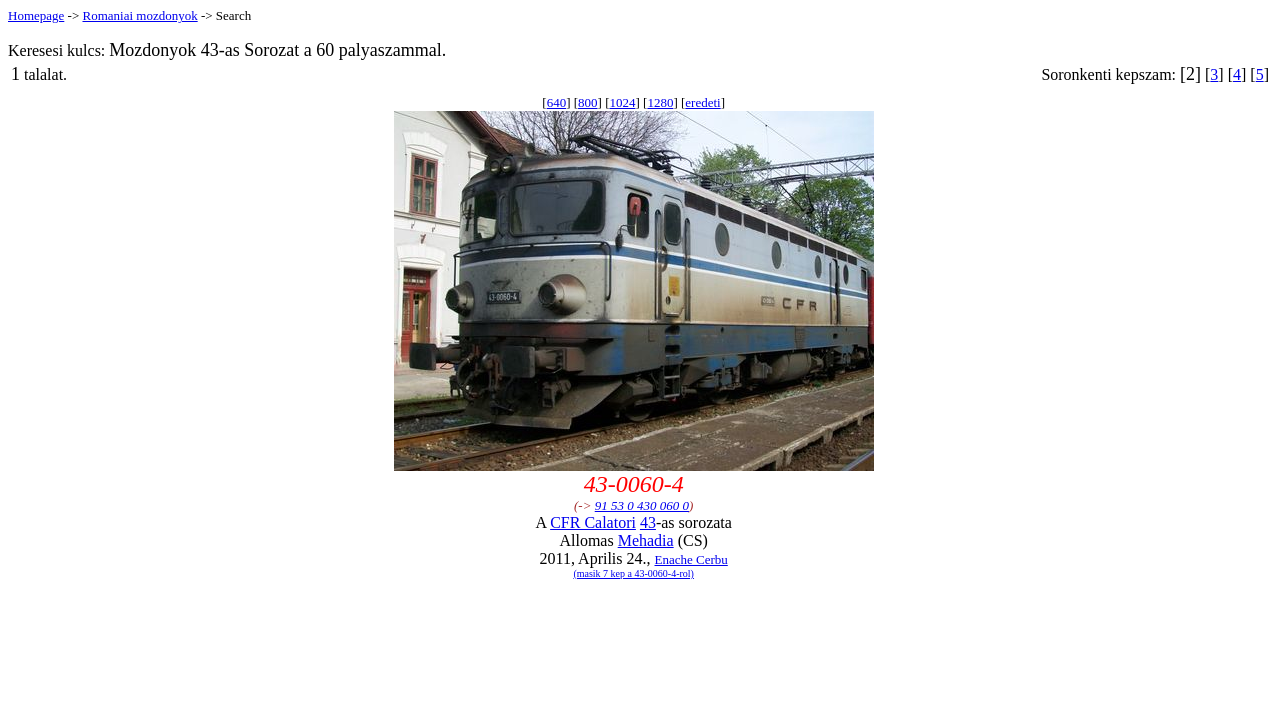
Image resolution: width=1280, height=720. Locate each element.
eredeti (702, 102)
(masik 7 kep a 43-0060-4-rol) (633, 573)
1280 (660, 102)
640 (557, 102)
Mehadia (646, 540)
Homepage (36, 15)
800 (588, 102)
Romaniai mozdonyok (139, 15)
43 (648, 522)
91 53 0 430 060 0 (642, 505)
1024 (622, 102)
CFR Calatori (593, 522)
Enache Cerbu (691, 559)
